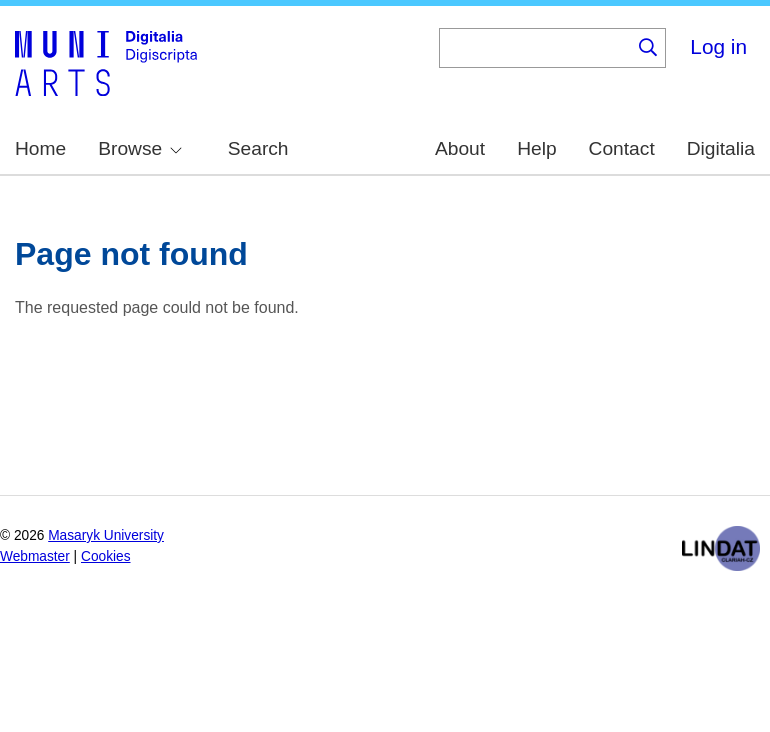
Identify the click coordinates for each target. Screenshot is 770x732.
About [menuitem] (460, 148)
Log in (718, 46)
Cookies (106, 556)
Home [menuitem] (40, 148)
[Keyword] (535, 48)
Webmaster (35, 556)
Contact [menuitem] (622, 148)
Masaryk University (106, 535)
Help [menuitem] (536, 148)
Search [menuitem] (258, 148)
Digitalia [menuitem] (721, 148)
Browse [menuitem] (140, 148)
